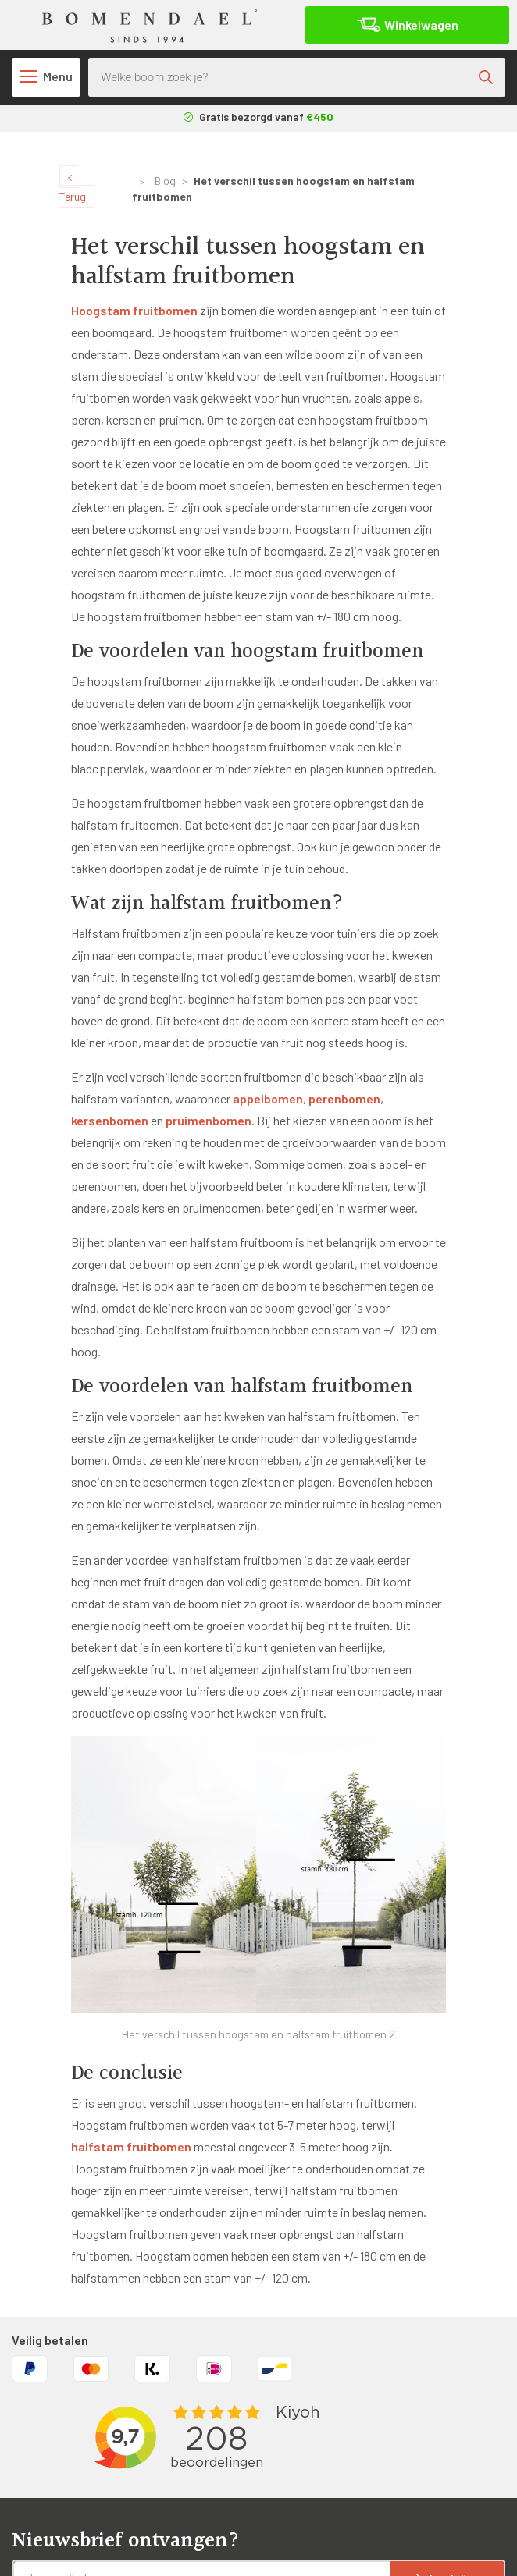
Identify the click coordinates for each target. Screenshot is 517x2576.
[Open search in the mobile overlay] (296, 77)
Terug (72, 189)
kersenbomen (109, 1120)
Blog (165, 180)
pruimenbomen (208, 1120)
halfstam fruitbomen (131, 2146)
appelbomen (268, 1098)
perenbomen (344, 1098)
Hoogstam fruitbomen (134, 310)
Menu (46, 76)
